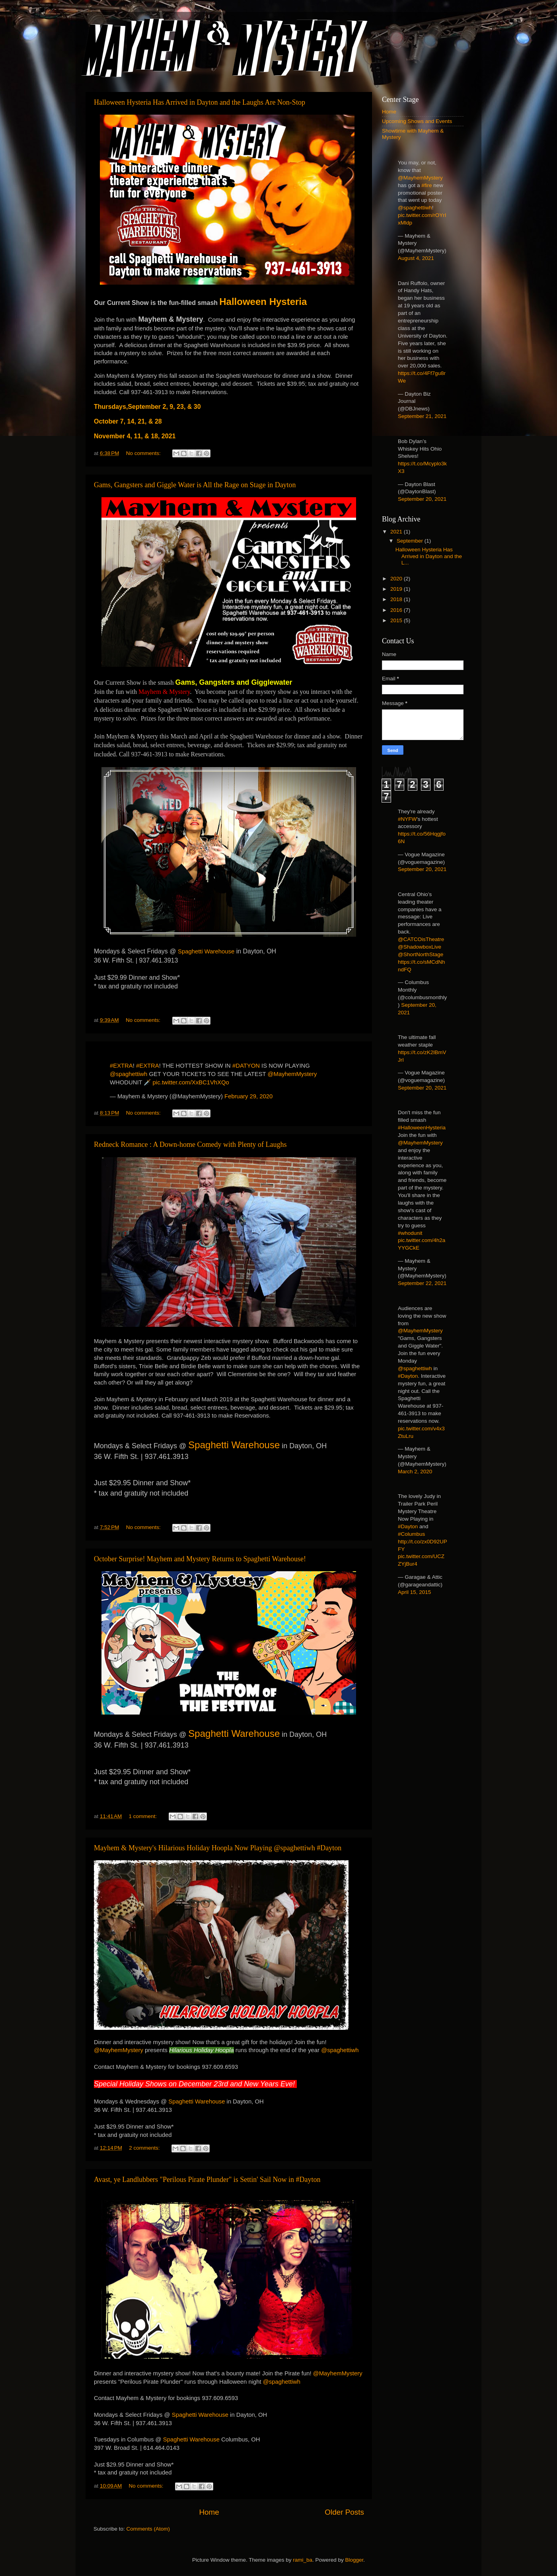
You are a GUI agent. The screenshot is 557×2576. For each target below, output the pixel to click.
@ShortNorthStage (420, 954)
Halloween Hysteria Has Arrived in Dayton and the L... (428, 556)
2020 (397, 579)
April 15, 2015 (414, 1592)
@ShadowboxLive (419, 947)
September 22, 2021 (422, 1283)
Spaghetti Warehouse (206, 951)
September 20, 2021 (422, 499)
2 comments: (145, 2148)
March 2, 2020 (415, 1472)
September (411, 541)
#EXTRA (121, 1065)
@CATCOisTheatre (421, 939)
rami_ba (302, 2560)
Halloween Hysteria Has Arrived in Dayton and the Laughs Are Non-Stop (199, 102)
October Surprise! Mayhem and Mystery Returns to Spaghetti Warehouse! (200, 1559)
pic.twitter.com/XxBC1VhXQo (191, 1082)
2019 (397, 589)
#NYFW (407, 819)
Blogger (354, 2560)
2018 (397, 599)
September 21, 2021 (422, 416)
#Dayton (408, 1376)
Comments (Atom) (148, 2529)
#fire (426, 185)
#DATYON (246, 1065)
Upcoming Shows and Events (417, 121)
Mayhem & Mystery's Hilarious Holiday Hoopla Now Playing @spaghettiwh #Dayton (217, 1848)
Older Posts (344, 2512)
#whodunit (410, 1233)
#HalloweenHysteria (422, 1128)
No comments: (144, 453)
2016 (397, 610)
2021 (397, 532)
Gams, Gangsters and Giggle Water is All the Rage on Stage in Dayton (195, 485)
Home (209, 2512)
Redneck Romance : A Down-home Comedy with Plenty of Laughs (190, 1144)
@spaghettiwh (128, 1074)
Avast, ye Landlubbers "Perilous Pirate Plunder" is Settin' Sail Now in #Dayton (207, 2179)
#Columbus (411, 1534)
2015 (397, 620)
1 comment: (143, 1816)
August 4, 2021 (416, 258)
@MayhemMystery (292, 1074)
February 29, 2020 (248, 1096)
